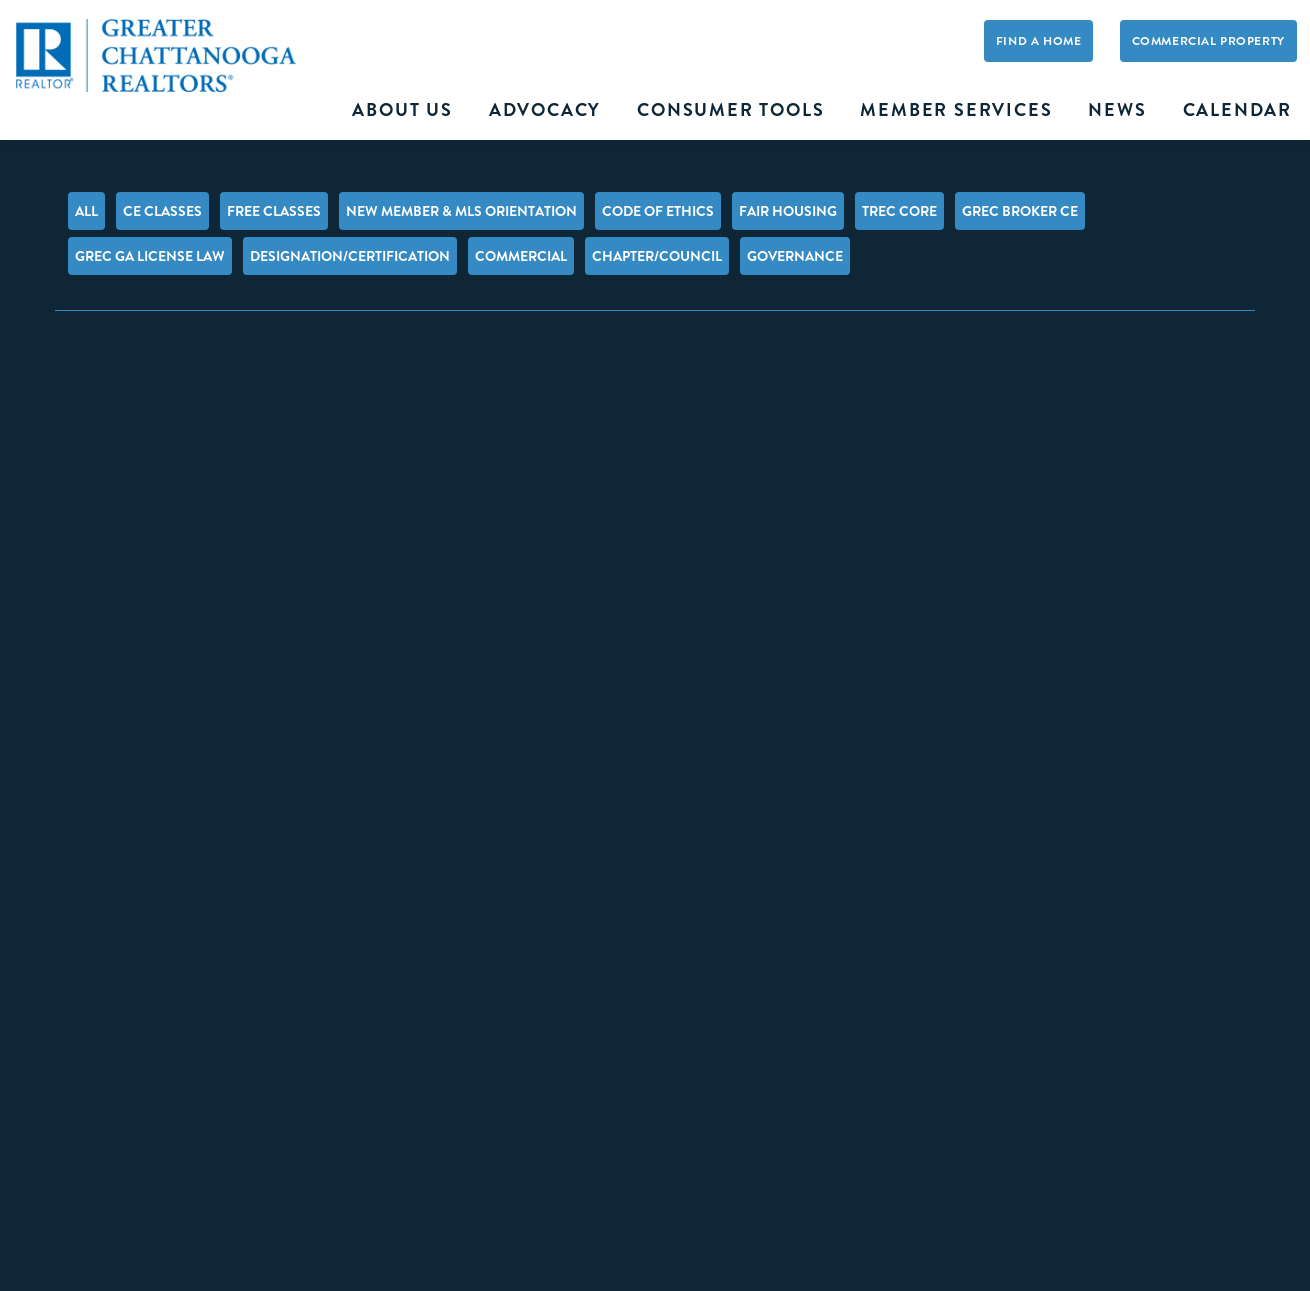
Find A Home (1039, 41)
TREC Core (899, 211)
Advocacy (545, 110)
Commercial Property (1208, 41)
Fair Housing (788, 211)
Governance (795, 256)
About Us (402, 110)
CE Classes (162, 211)
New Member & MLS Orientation (461, 211)
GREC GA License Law (150, 256)
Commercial (521, 256)
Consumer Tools (730, 110)
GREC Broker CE (1020, 211)
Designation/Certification (350, 256)
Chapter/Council (657, 256)
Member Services (956, 110)
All (86, 211)
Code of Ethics (658, 211)
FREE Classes (274, 211)
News (1117, 110)
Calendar (1237, 110)
